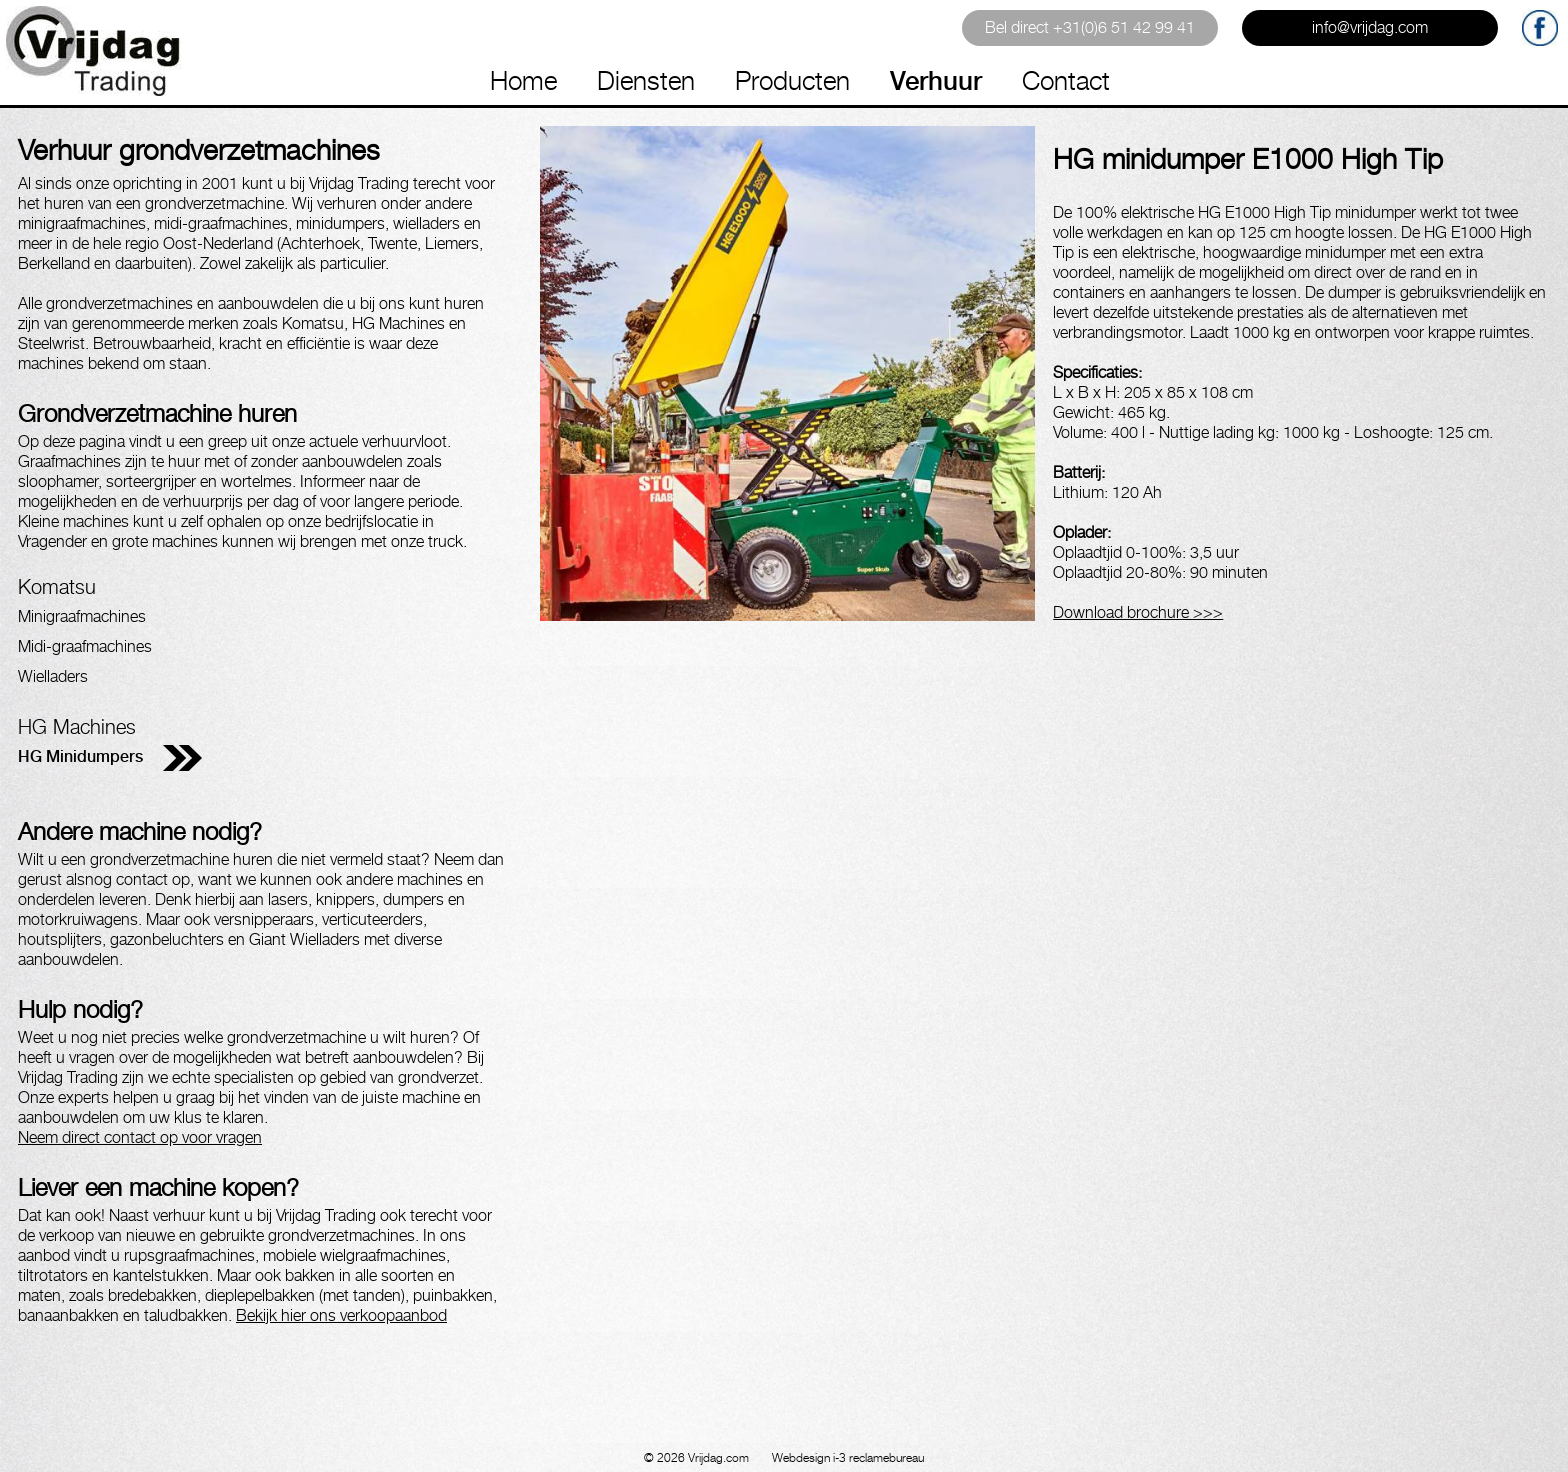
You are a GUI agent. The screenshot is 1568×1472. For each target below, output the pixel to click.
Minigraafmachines (82, 616)
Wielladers (53, 676)
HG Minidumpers (80, 756)
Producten (792, 80)
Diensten (646, 80)
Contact (1066, 80)
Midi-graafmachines (85, 646)
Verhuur (936, 80)
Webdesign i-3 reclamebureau (848, 1457)
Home (523, 80)
